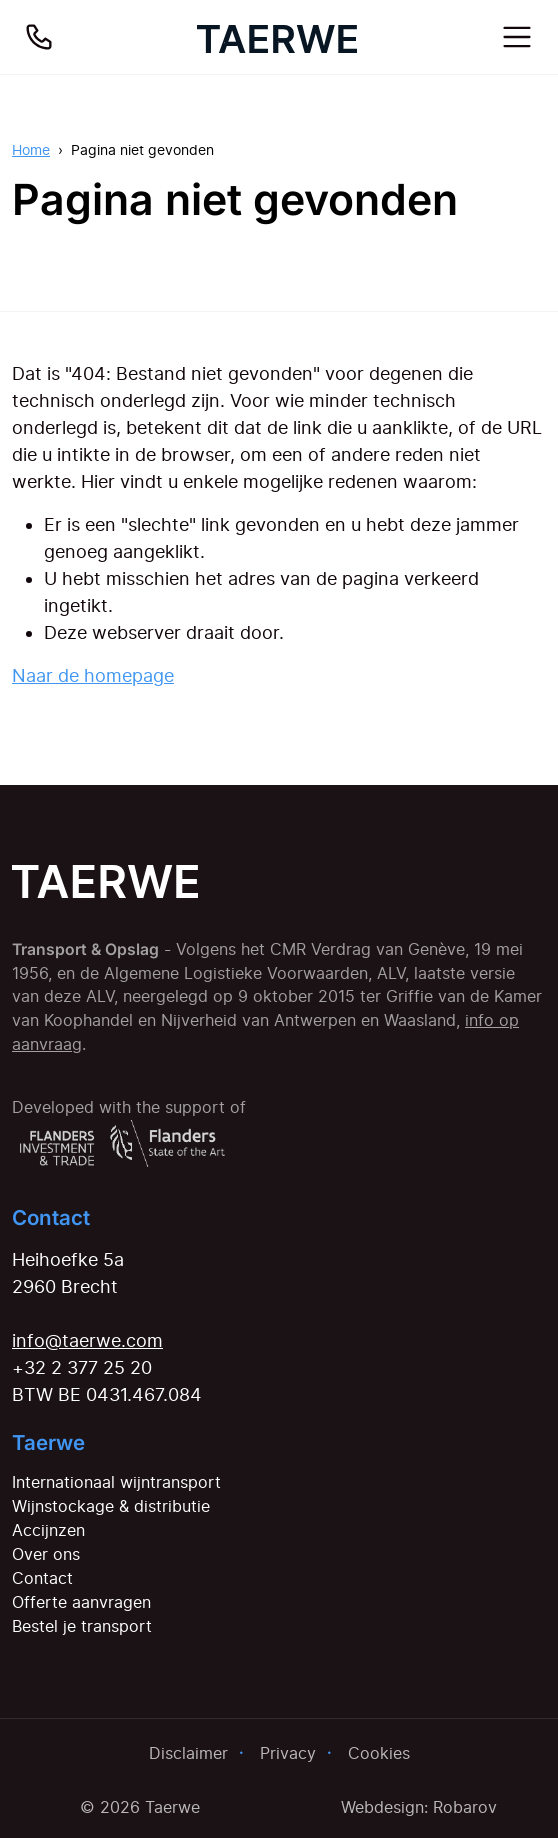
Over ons (46, 1554)
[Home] (277, 37)
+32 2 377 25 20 (82, 1367)
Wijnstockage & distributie (111, 1506)
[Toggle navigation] (517, 37)
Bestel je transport (82, 1626)
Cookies (379, 1753)
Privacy (288, 1753)
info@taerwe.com (87, 1340)
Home (31, 149)
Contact (42, 1578)
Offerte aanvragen (81, 1602)
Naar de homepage (93, 675)
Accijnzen (48, 1530)
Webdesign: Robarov (419, 1807)
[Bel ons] (39, 37)
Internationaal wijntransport (116, 1482)
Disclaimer (188, 1753)
